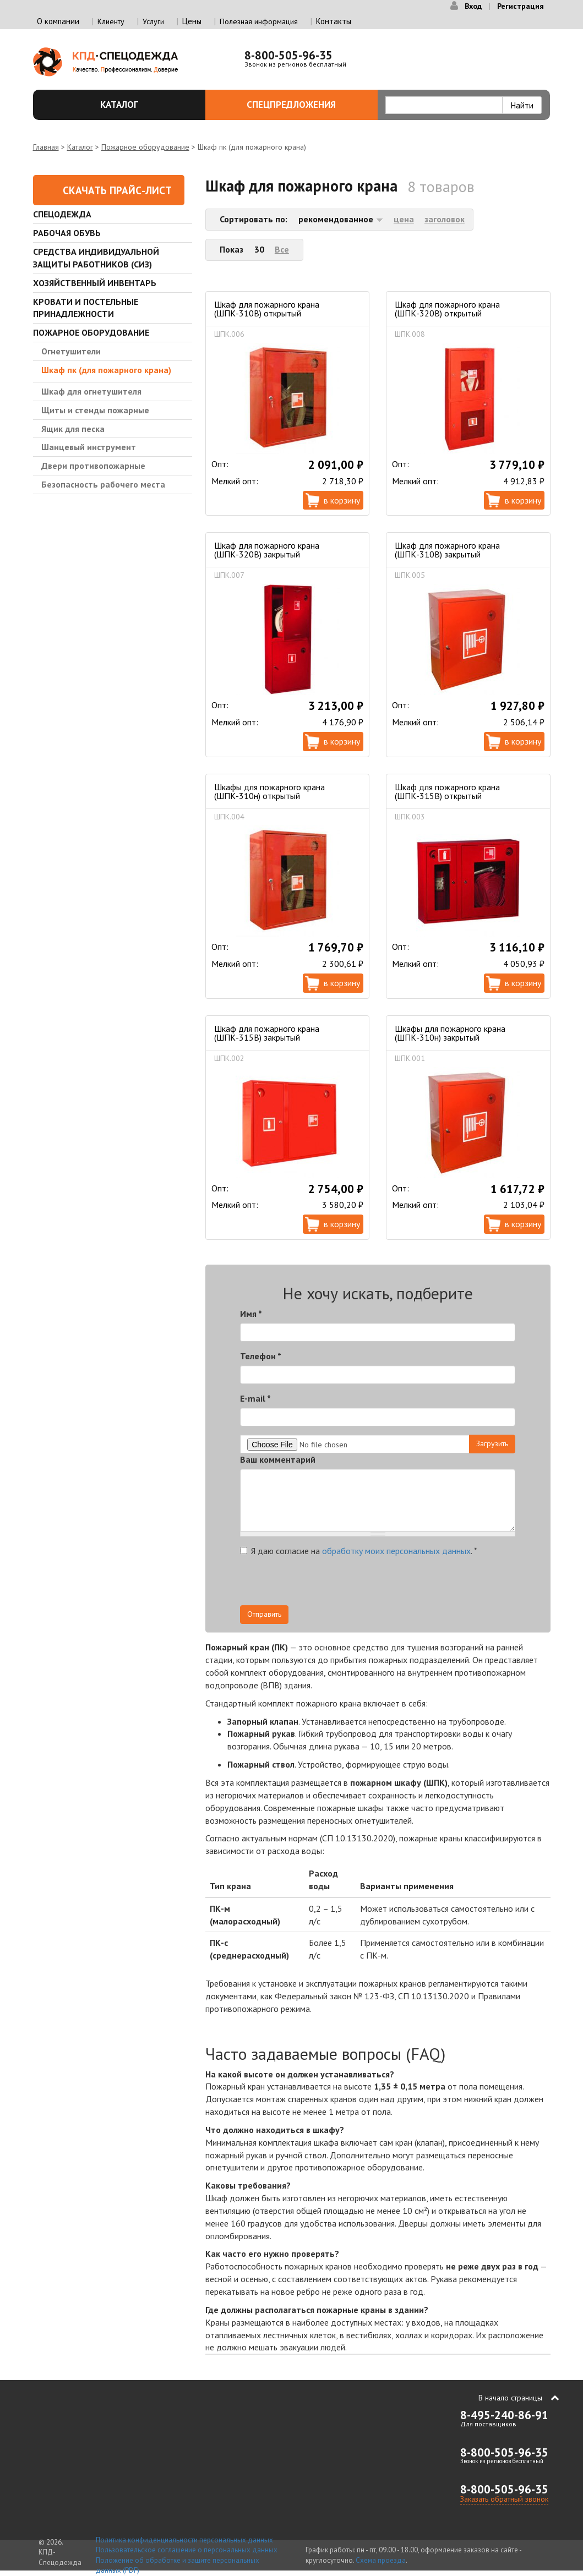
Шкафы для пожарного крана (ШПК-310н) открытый (269, 791)
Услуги (153, 21)
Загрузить (492, 1443)
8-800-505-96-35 (288, 55)
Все (282, 249)
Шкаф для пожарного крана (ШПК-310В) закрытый (447, 550)
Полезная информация (259, 21)
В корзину (342, 500)
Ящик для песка (73, 428)
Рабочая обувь (67, 232)
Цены (191, 21)
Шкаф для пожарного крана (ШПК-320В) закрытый (266, 550)
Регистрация (520, 6)
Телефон (260, 1355)
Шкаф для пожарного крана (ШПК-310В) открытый (266, 309)
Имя (251, 1313)
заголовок (444, 219)
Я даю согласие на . (358, 1550)
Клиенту (110, 21)
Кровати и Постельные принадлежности (85, 308)
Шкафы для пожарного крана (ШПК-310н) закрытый (450, 1033)
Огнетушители (71, 351)
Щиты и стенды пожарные (95, 409)
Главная (46, 147)
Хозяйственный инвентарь (94, 282)
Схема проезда (381, 2560)
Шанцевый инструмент (88, 446)
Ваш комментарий (277, 1459)
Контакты (333, 21)
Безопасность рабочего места (103, 484)
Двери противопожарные (93, 465)
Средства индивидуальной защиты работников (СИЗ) (96, 258)
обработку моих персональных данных (396, 1550)
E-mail (255, 1398)
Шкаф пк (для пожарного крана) (106, 369)
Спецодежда (62, 214)
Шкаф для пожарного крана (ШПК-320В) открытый (447, 309)
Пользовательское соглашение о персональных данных (186, 2550)
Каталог (146, 105)
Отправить (264, 1614)
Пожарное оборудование (145, 147)
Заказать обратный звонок (504, 2499)
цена (404, 219)
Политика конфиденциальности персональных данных (184, 2540)
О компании (58, 21)
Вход (473, 6)
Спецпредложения (306, 105)
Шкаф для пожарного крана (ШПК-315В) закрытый (266, 1033)
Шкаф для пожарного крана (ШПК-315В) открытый (447, 791)
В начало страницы (510, 2398)
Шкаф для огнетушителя (91, 391)
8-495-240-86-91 (504, 2415)
